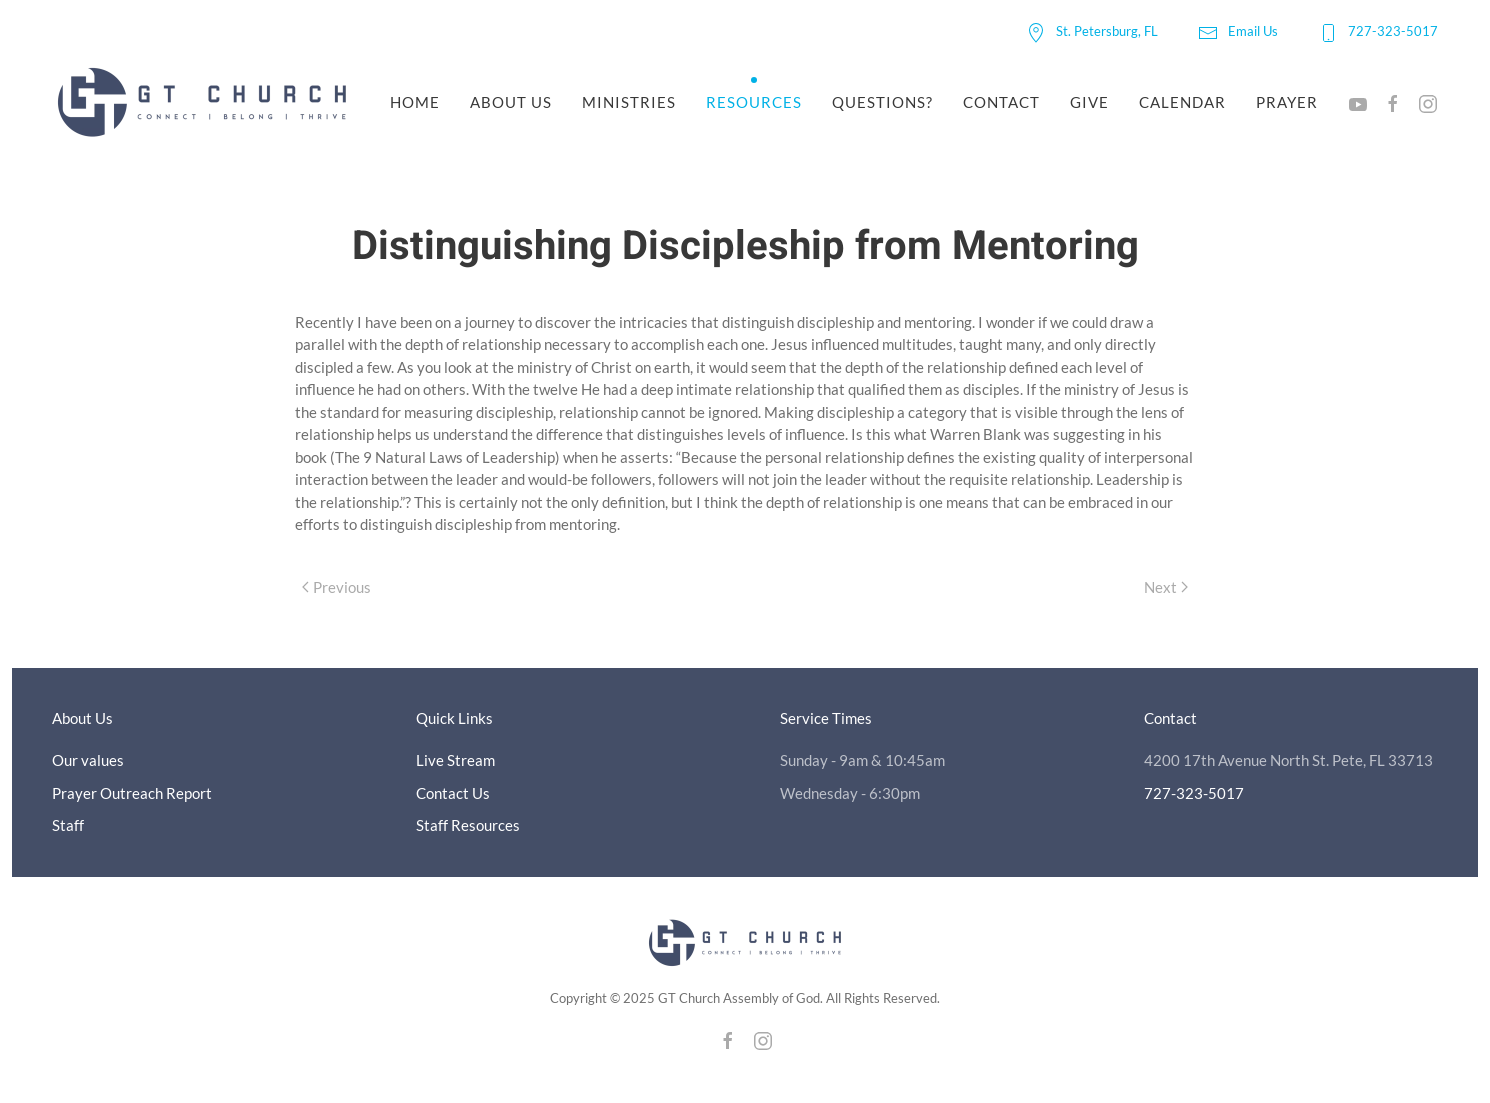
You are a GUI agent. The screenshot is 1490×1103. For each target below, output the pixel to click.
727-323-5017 (1378, 31)
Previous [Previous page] (336, 587)
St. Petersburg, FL (1092, 31)
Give (1089, 102)
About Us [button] (511, 102)
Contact (1001, 102)
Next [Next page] (1166, 587)
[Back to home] (205, 103)
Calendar (1182, 102)
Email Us (1238, 31)
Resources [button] (754, 102)
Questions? (882, 102)
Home (415, 102)
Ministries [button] (629, 102)
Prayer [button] (1287, 102)
